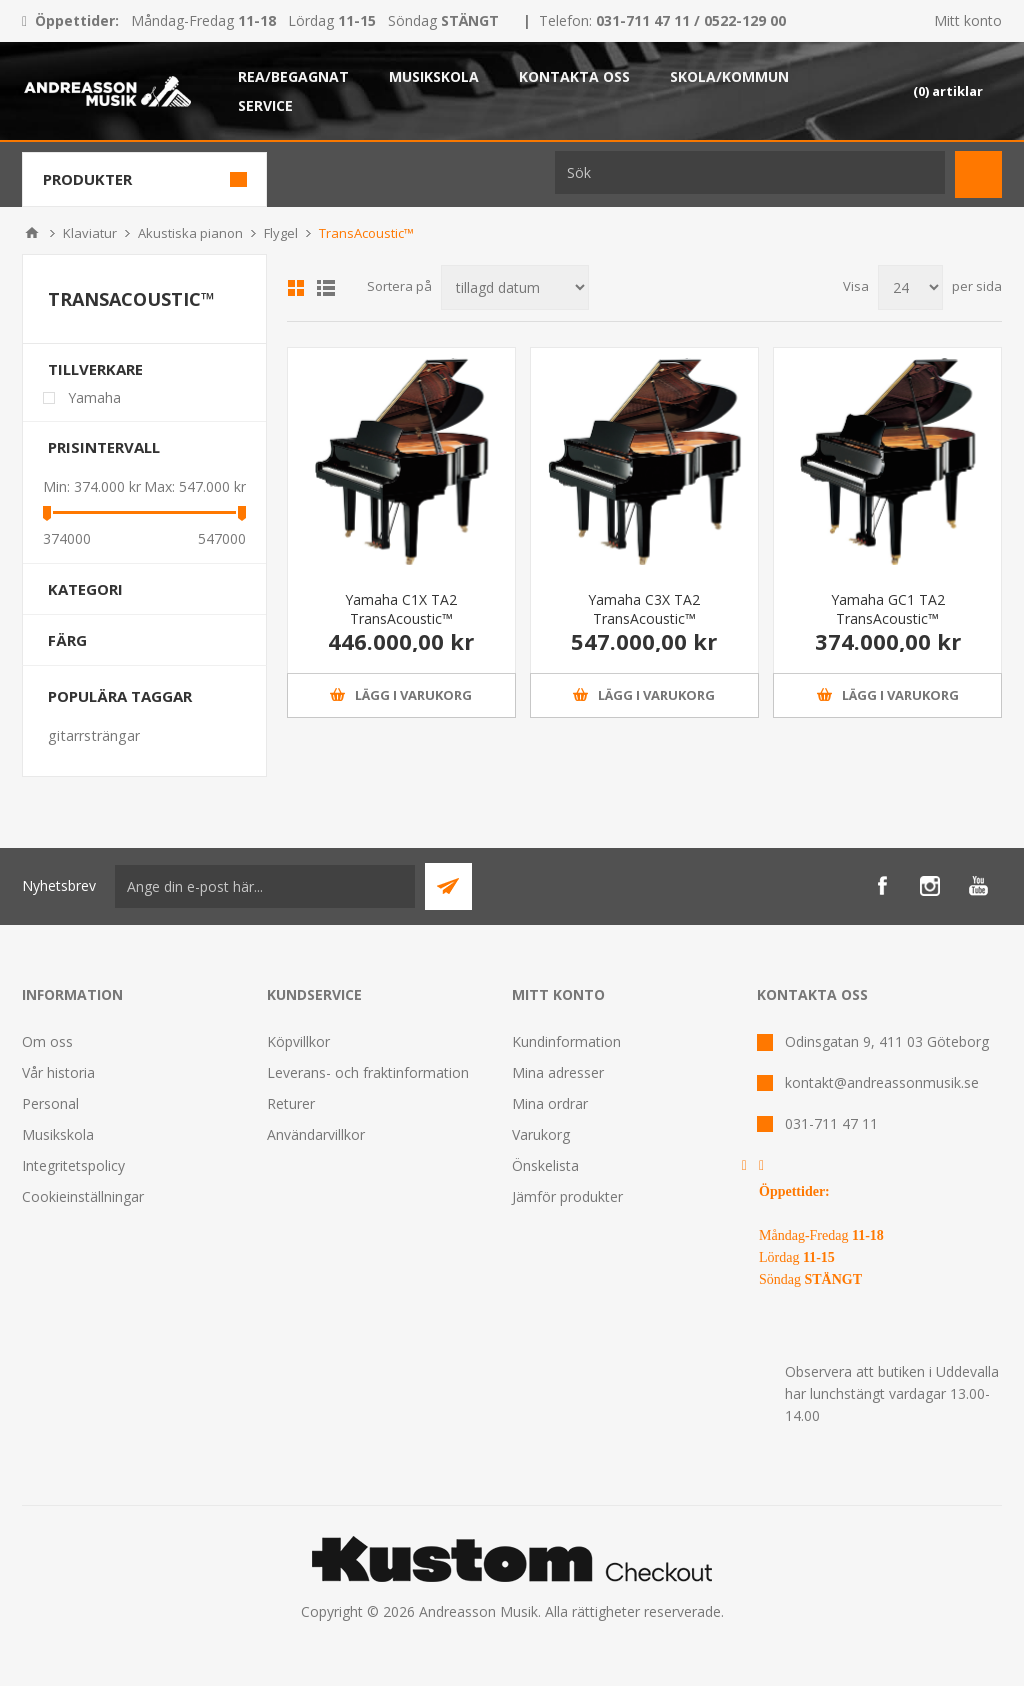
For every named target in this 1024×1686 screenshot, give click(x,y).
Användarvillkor (316, 1134)
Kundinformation (566, 1041)
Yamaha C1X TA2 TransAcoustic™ (401, 609)
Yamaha (94, 397)
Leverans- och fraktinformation (368, 1072)
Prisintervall (104, 447)
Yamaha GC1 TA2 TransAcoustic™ (888, 609)
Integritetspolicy (73, 1165)
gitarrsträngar (94, 735)
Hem (32, 233)
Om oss (47, 1041)
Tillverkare (95, 369)
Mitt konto (968, 20)
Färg (67, 640)
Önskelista (545, 1165)
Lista (326, 288)
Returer (291, 1103)
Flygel (281, 233)
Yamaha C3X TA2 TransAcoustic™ (644, 609)
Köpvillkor (298, 1041)
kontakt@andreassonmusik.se (882, 1082)
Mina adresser (558, 1072)
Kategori (85, 589)
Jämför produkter (567, 1196)
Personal (50, 1103)
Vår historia (58, 1072)
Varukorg (541, 1134)
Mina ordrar (550, 1103)
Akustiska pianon (190, 233)
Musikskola (58, 1134)
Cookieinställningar (83, 1196)
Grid (296, 288)
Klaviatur (90, 233)
